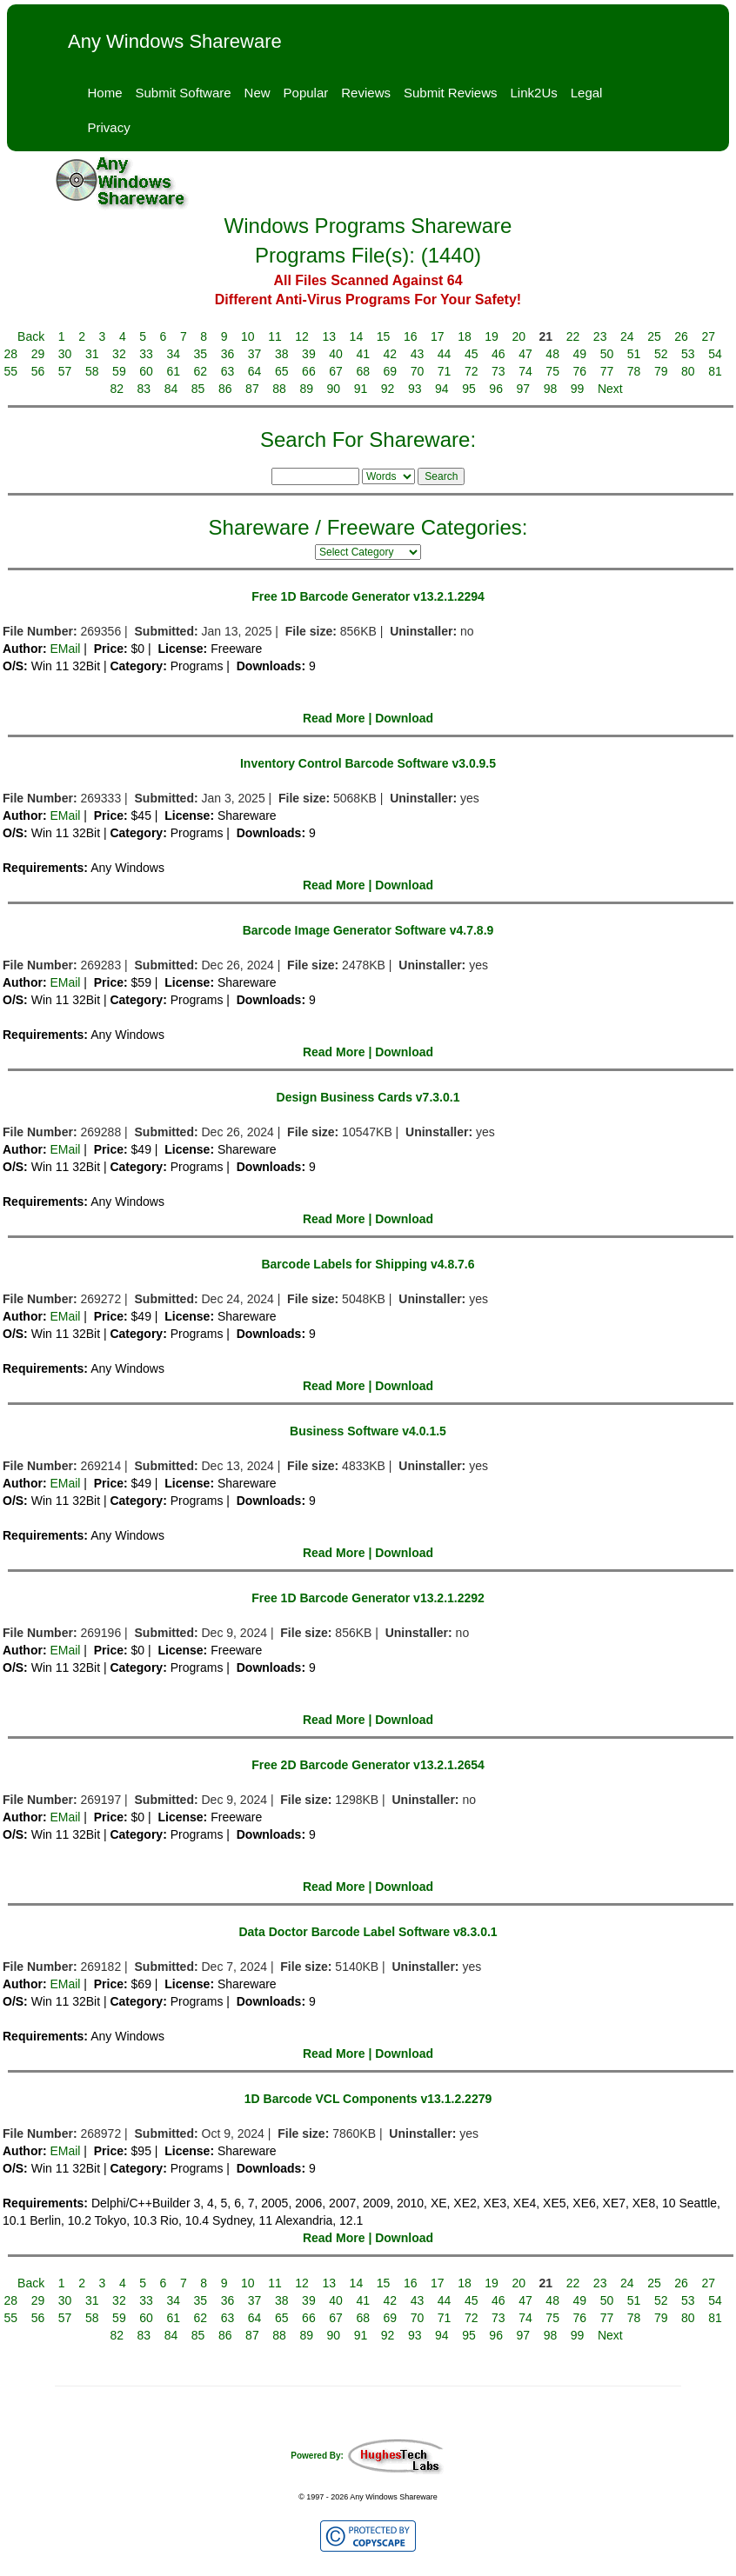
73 (498, 371)
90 (334, 389)
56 (38, 371)
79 (661, 371)
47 (525, 354)
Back (30, 336)
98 (551, 389)
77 (607, 371)
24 (627, 336)
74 (525, 371)
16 (411, 336)
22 (573, 336)
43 (418, 354)
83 (144, 389)
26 (681, 336)
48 (552, 354)
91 (361, 389)
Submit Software (183, 92)
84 (171, 389)
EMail (65, 649)
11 (275, 336)
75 (552, 371)
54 (715, 354)
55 (11, 371)
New (257, 92)
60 (146, 371)
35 (201, 354)
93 (415, 389)
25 (654, 336)
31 (92, 354)
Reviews (366, 92)
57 (65, 371)
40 (336, 354)
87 (252, 389)
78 (634, 371)
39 (309, 354)
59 (119, 371)
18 (465, 336)
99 (578, 389)
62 (201, 371)
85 (198, 389)
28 (11, 354)
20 (518, 336)
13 (329, 336)
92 (388, 389)
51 (634, 354)
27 (708, 336)
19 (491, 336)
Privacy (109, 127)
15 (384, 336)
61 (173, 371)
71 (445, 371)
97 (524, 389)
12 (302, 336)
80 (688, 371)
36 (228, 354)
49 (580, 354)
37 (255, 354)
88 (279, 389)
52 (661, 354)
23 (600, 336)
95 (469, 389)
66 (309, 371)
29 (38, 354)
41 (363, 354)
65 (282, 371)
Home (105, 92)
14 (357, 336)
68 (363, 371)
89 (306, 389)
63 (228, 371)
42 (391, 354)
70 (418, 371)
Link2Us (534, 92)
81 (715, 371)
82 (117, 389)
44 (445, 354)
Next (610, 389)
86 (225, 389)
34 (173, 354)
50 (607, 354)
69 (391, 371)
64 (255, 371)
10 (248, 336)
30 (65, 354)
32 (119, 354)
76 (580, 371)
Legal (587, 92)
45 (471, 354)
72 (471, 371)
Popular (306, 92)
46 (498, 354)
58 (92, 371)
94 (442, 389)
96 (496, 389)
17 (438, 336)
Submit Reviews (451, 92)
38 (282, 354)
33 (146, 354)
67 (336, 371)
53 (688, 354)
